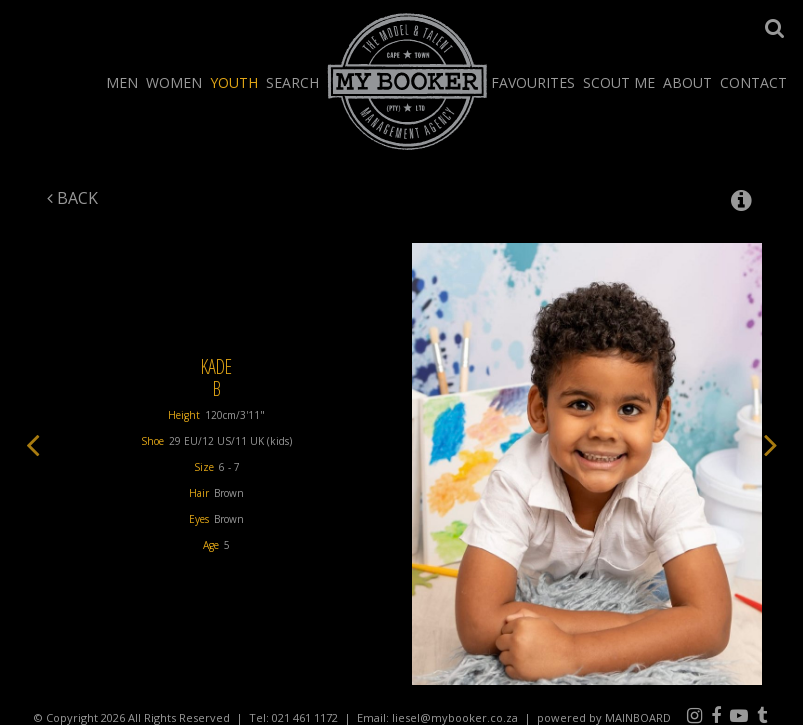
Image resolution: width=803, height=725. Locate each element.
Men (122, 82)
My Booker (407, 81)
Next (771, 444)
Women (174, 82)
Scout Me (619, 82)
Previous (33, 444)
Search (292, 82)
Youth (234, 82)
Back (72, 198)
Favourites (533, 82)
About (687, 82)
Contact (753, 82)
